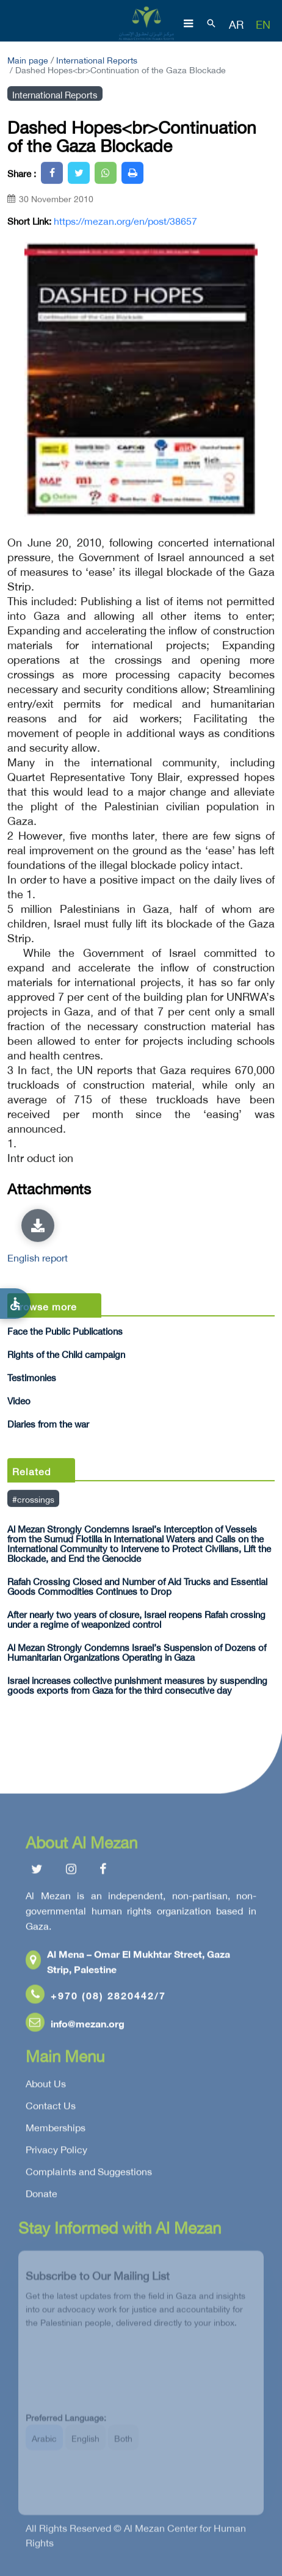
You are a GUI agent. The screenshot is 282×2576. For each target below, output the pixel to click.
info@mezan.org (75, 2024)
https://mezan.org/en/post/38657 (125, 220)
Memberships (55, 2129)
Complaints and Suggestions (89, 2173)
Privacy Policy (56, 2151)
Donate (41, 2195)
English (85, 2443)
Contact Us (51, 2107)
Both (123, 2443)
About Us (46, 2085)
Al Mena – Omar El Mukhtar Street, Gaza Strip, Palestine (128, 1963)
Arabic (44, 2443)
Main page (27, 59)
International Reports (96, 59)
